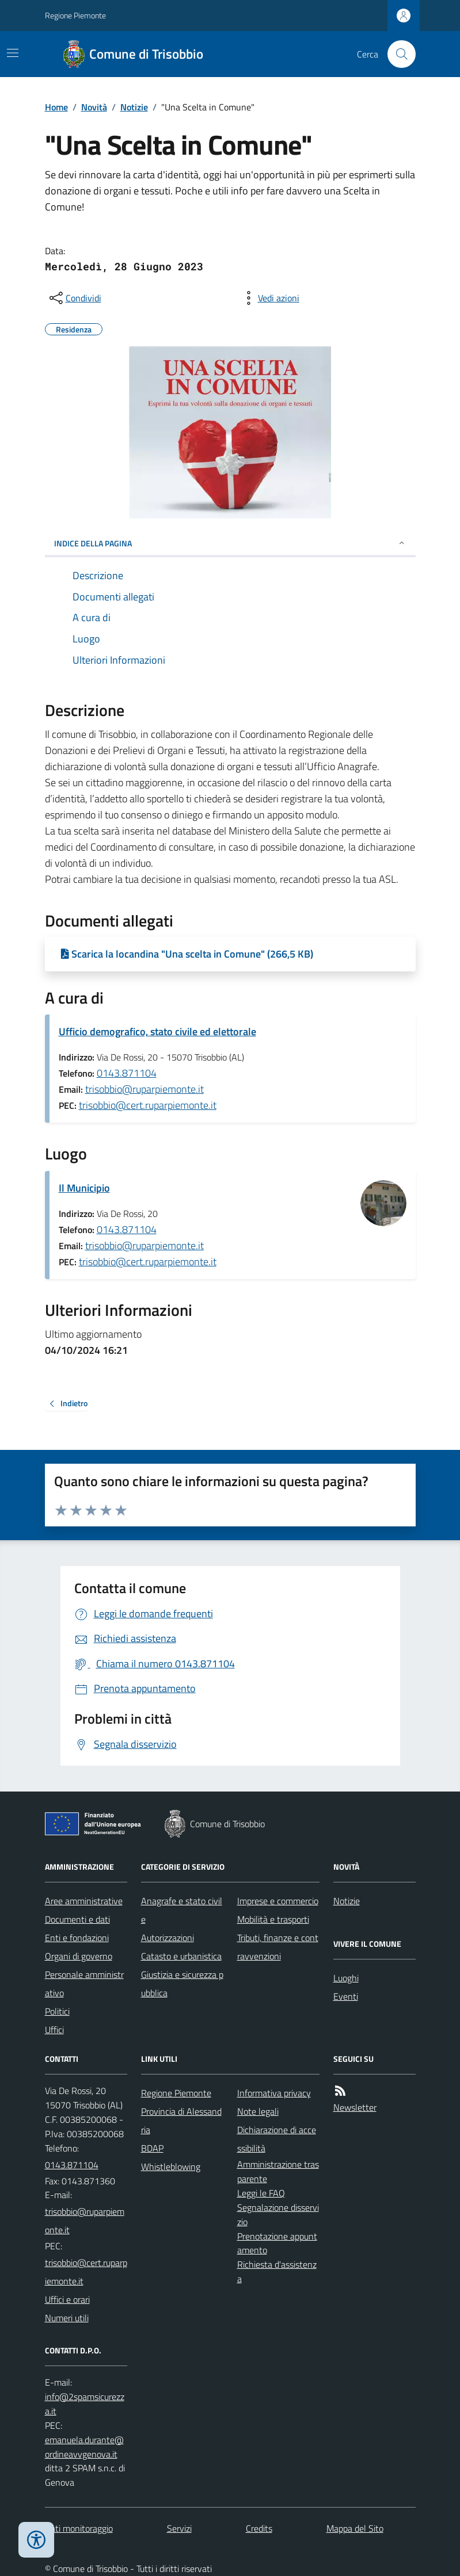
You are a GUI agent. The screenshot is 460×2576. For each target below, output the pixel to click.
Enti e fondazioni (77, 1938)
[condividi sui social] (74, 298)
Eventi (345, 1996)
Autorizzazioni (167, 1938)
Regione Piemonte (75, 15)
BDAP (152, 2148)
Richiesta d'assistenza (277, 2271)
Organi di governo (78, 1956)
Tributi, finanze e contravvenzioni (277, 1947)
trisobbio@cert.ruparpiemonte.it (147, 1105)
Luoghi (346, 1978)
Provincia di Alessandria (181, 2120)
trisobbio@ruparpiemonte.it (144, 1089)
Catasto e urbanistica (181, 1956)
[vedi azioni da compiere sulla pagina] (269, 298)
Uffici (54, 2030)
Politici (57, 2011)
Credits (259, 2528)
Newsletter (355, 2107)
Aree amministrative (84, 1901)
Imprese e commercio (277, 1901)
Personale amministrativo (84, 1984)
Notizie (134, 107)
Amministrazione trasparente (278, 2171)
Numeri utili (67, 2318)
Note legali (258, 2111)
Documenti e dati (77, 1919)
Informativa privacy (274, 2093)
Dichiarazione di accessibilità (276, 2139)
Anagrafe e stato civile (181, 1910)
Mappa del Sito (354, 2528)
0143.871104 (127, 1073)
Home (56, 107)
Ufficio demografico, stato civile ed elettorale (157, 1031)
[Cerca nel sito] (396, 54)
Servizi (179, 2528)
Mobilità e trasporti (273, 1919)
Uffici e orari (67, 2299)
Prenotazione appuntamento (277, 2243)
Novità (94, 107)
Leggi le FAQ (261, 2193)
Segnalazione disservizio (278, 2214)
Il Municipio (84, 1188)
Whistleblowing (170, 2166)
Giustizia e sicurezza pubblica (182, 1984)
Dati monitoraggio (79, 2528)
